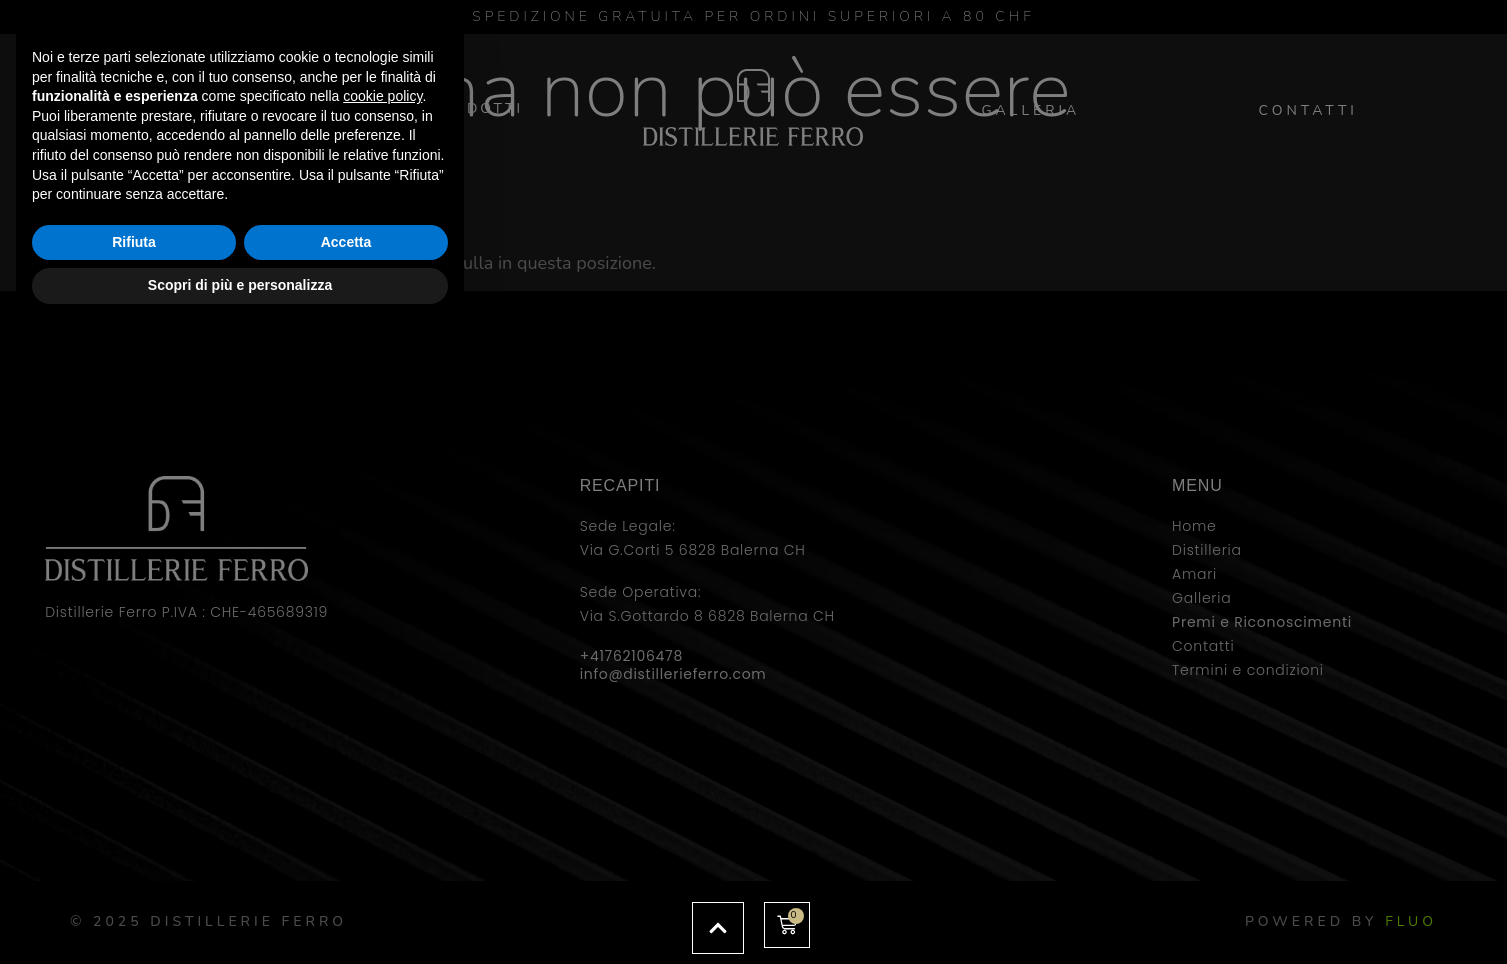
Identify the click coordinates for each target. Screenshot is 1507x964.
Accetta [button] (346, 866)
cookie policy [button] (382, 720)
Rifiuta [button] (134, 866)
